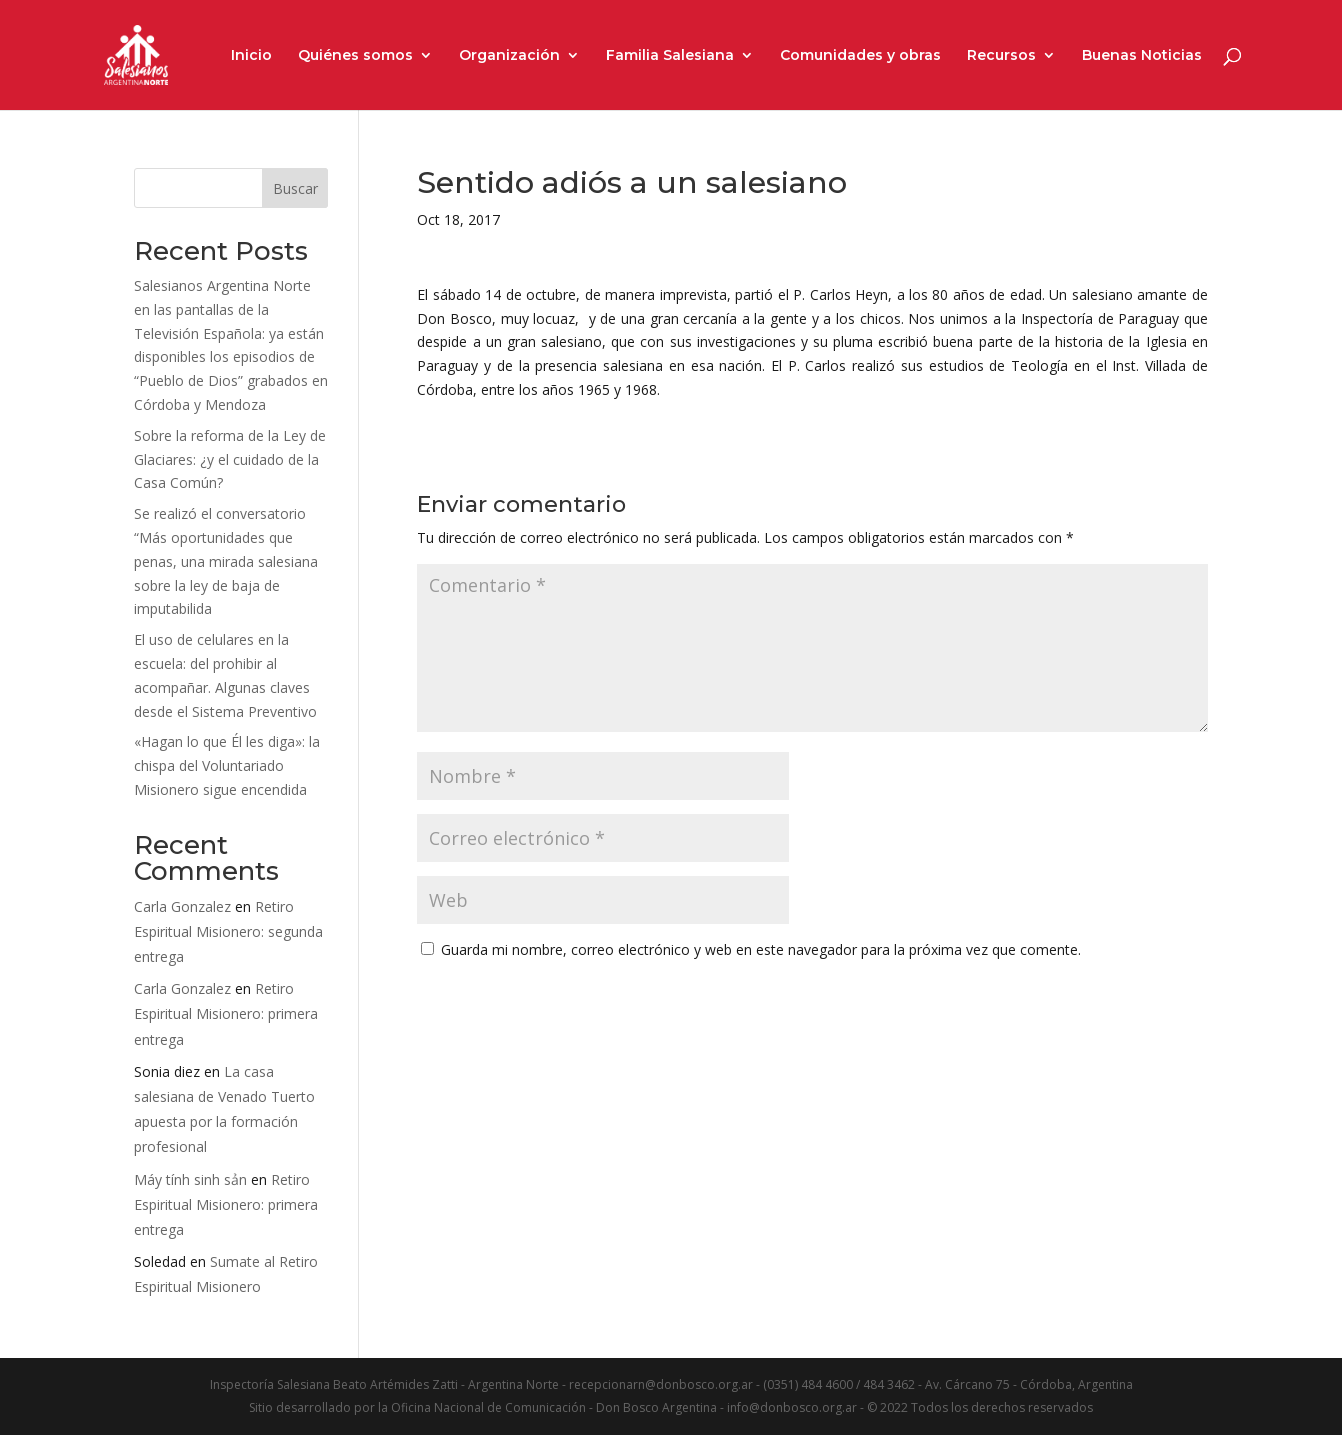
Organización (509, 56)
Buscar (295, 188)
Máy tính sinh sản (190, 1179)
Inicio (251, 56)
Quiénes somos (355, 56)
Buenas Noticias (1142, 56)
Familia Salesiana (670, 56)
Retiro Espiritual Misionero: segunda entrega (228, 931)
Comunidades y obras (860, 56)
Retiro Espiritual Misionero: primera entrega (226, 1013)
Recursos (1001, 56)
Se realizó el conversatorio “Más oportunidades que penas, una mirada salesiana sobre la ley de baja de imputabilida (226, 561)
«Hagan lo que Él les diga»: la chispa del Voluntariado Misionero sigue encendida (227, 765)
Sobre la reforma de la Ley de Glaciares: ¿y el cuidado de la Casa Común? (230, 459)
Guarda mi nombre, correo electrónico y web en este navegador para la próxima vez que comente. (761, 949)
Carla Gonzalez (182, 906)
